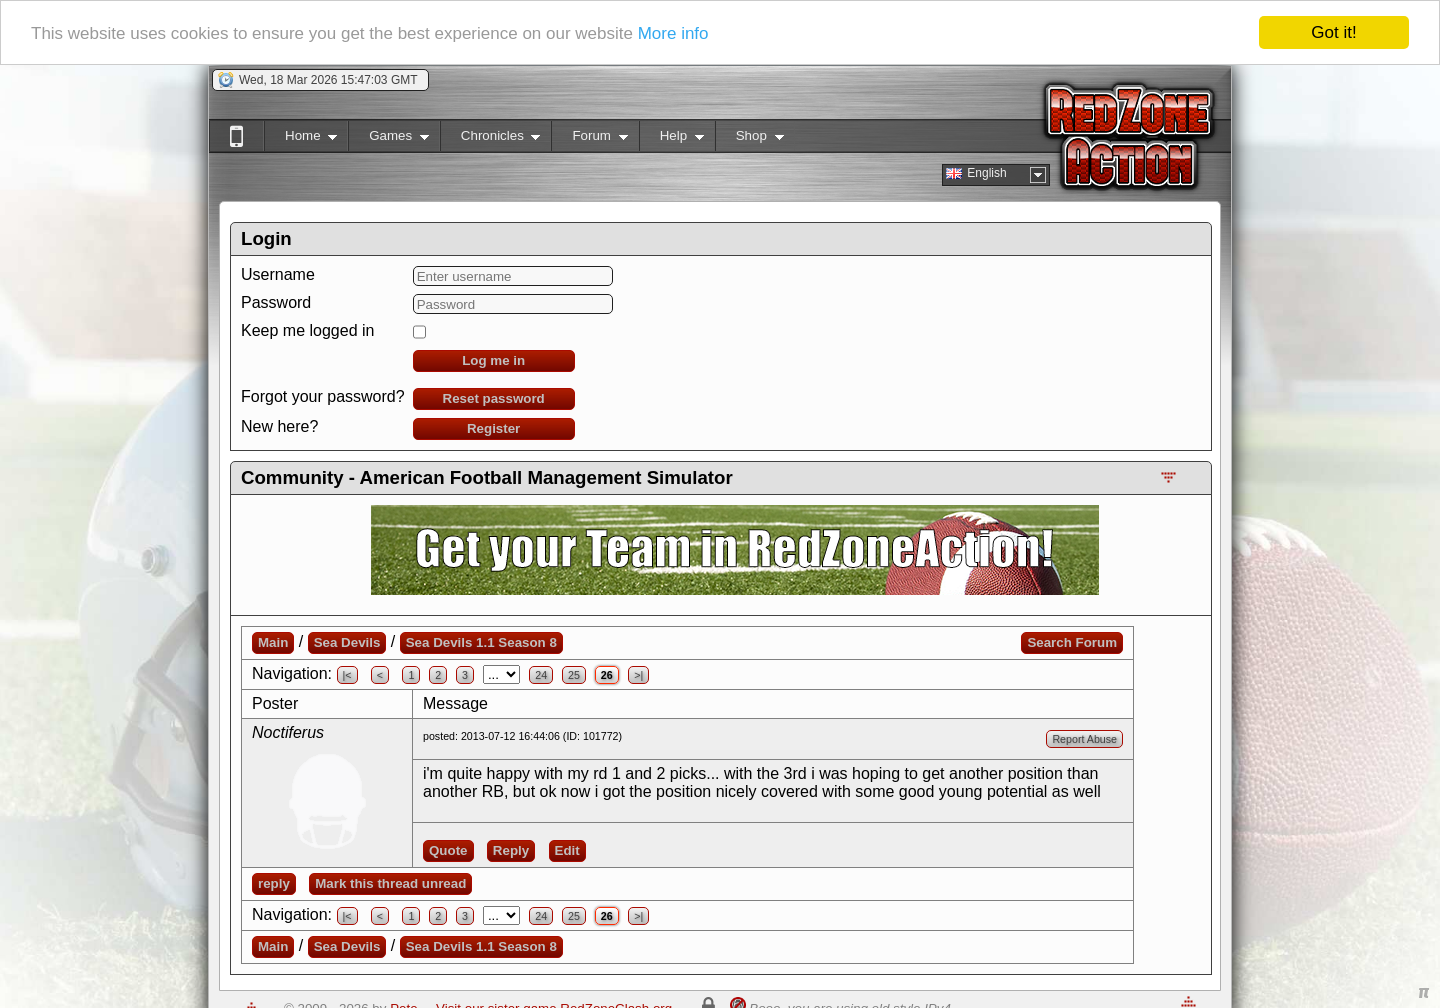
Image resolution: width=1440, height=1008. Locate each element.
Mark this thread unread (390, 883)
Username (278, 274)
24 (541, 675)
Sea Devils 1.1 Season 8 (481, 642)
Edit (567, 850)
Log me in (493, 360)
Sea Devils (347, 642)
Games (388, 139)
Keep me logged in (307, 330)
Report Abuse (1084, 739)
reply (274, 883)
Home (300, 139)
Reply (511, 850)
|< (347, 675)
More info (673, 32)
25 (574, 675)
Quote (448, 850)
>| (638, 675)
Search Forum (1072, 642)
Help (671, 139)
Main (273, 642)
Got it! (1333, 32)
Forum (589, 139)
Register (493, 428)
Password (276, 302)
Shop (749, 139)
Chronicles (490, 139)
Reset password (494, 398)
